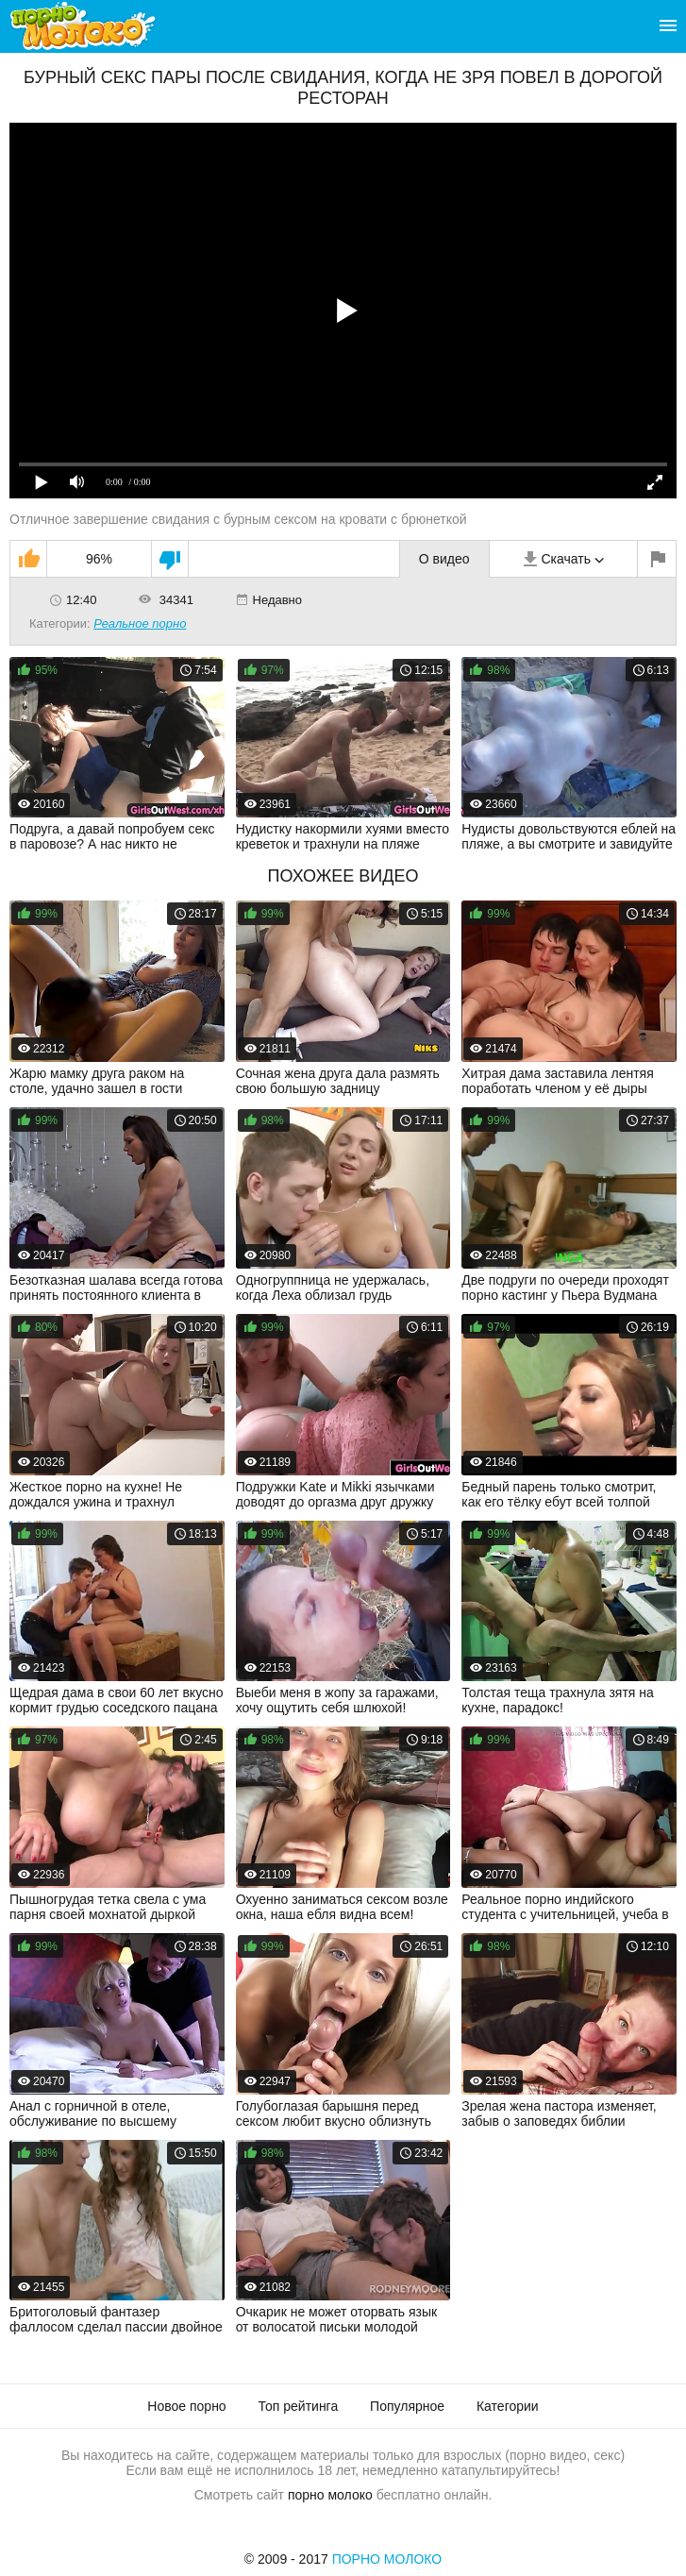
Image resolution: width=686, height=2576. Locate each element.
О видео (444, 558)
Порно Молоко (387, 2559)
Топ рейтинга (299, 2406)
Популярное (407, 2406)
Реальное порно (139, 623)
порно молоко (330, 2494)
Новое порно (186, 2406)
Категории (508, 2406)
